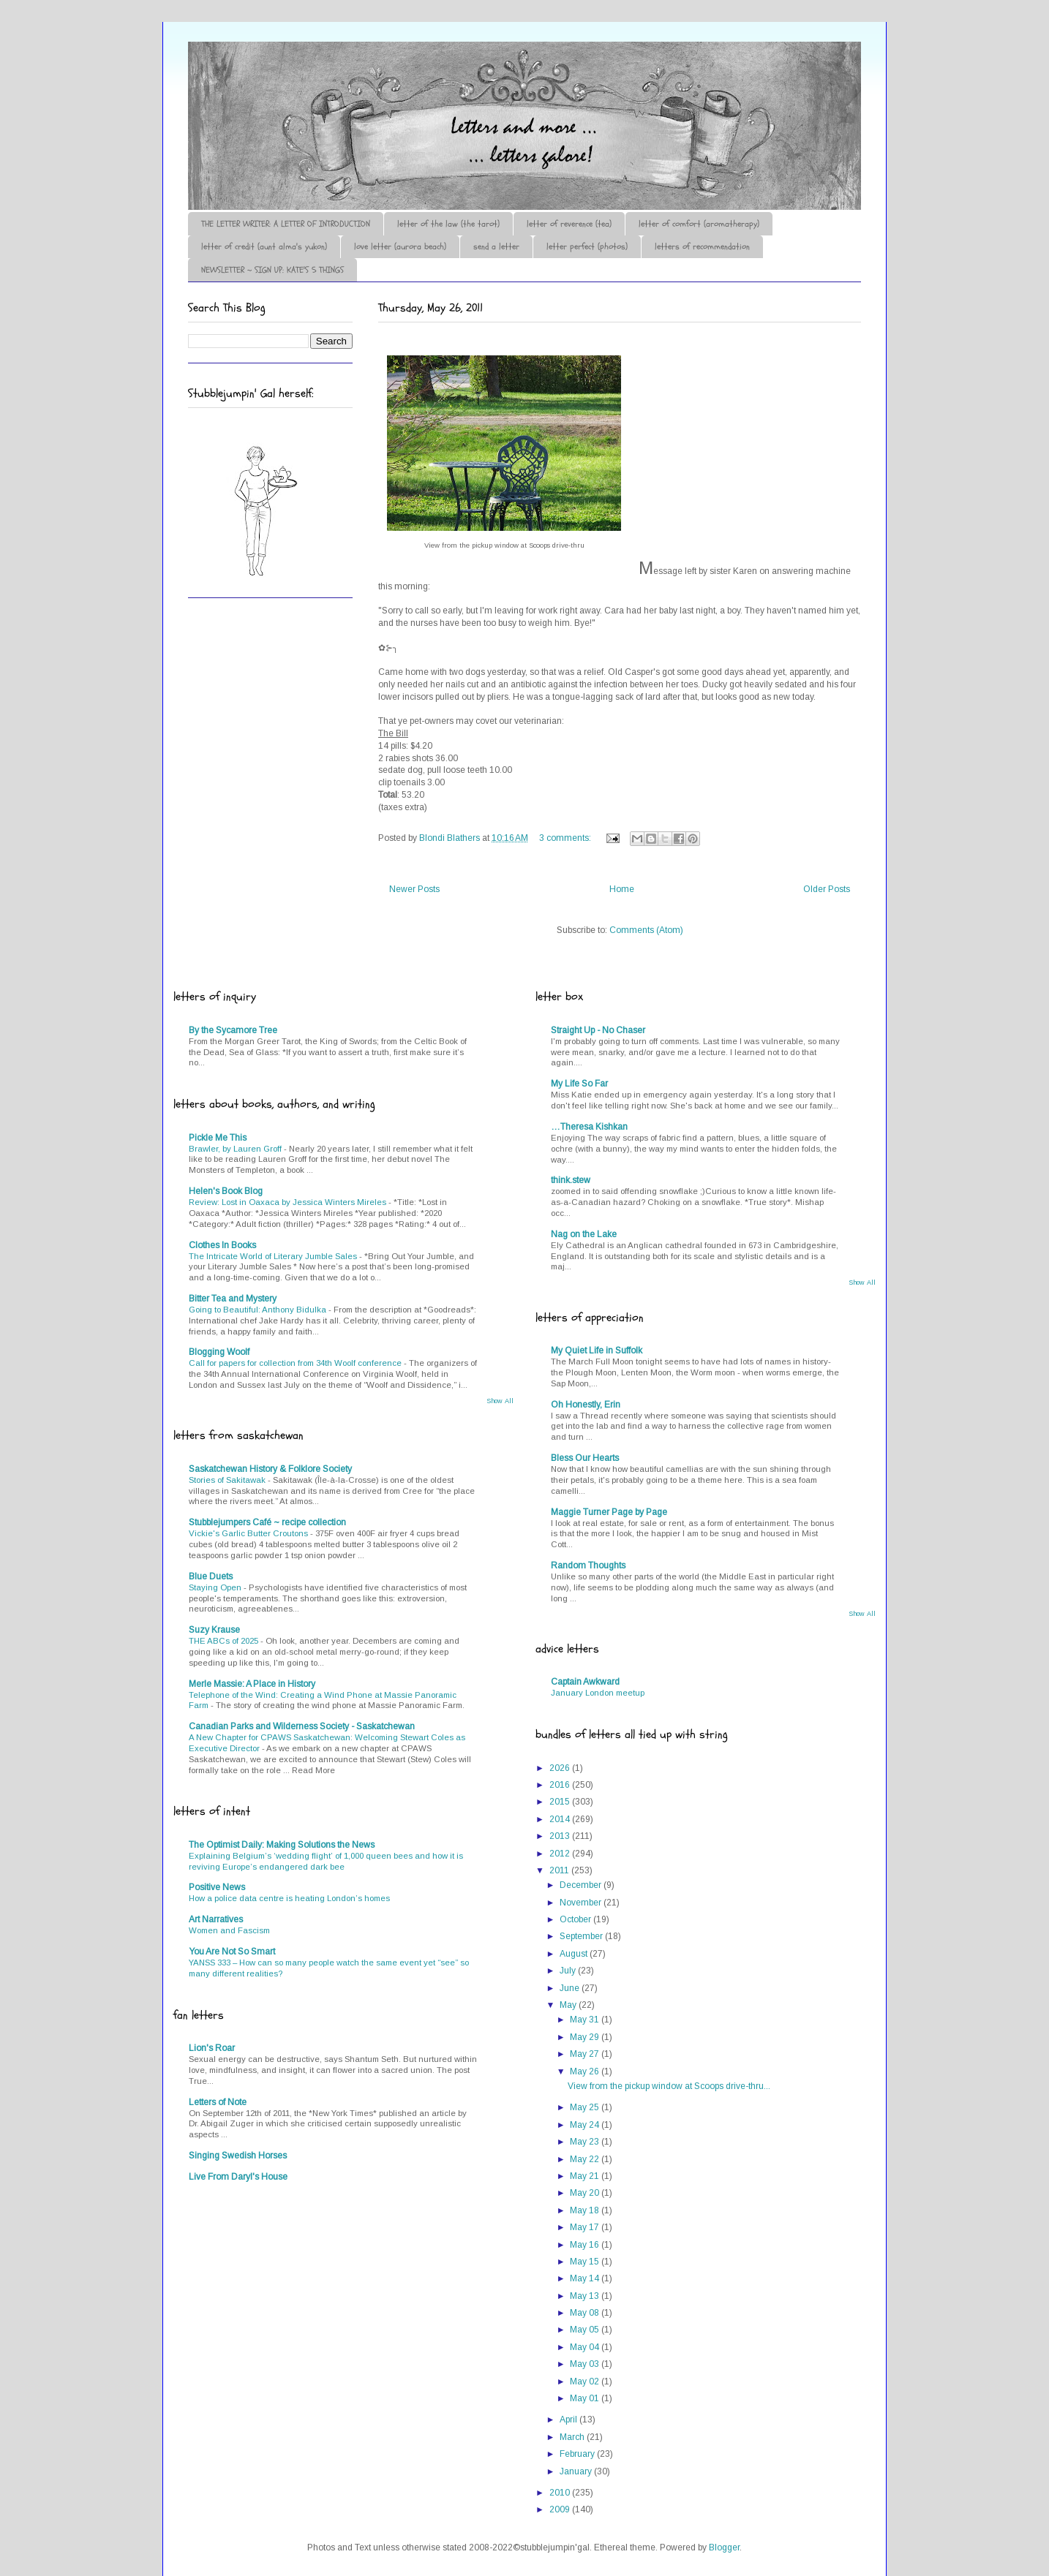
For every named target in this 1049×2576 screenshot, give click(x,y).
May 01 (585, 2398)
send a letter (496, 246)
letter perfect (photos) (587, 246)
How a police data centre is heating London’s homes (289, 1898)
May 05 (585, 2329)
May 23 (585, 2142)
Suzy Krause (214, 1630)
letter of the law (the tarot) (448, 224)
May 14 (585, 2278)
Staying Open (216, 1587)
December (582, 1885)
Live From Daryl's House (238, 2177)
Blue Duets (211, 1576)
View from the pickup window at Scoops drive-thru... (669, 2086)
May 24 (585, 2125)
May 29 (585, 2037)
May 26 (585, 2071)
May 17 (585, 2227)
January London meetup (597, 1692)
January (577, 2471)
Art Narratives (216, 1919)
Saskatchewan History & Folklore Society (270, 1469)
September (582, 1936)
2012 (560, 1853)
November (582, 1902)
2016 (560, 1785)
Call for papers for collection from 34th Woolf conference (296, 1363)
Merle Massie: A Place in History (252, 1684)
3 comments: (566, 838)
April (569, 2419)
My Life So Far (579, 1084)
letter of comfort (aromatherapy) (699, 224)
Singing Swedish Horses (238, 2155)
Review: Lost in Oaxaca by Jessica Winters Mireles (288, 1202)
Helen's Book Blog (226, 1191)
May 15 (585, 2261)
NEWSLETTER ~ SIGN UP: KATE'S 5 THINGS (272, 270)
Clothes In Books (222, 1245)
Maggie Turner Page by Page (609, 1512)
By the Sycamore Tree (233, 1030)
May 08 (585, 2313)
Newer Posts (414, 889)
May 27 (585, 2054)
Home (621, 889)
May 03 (585, 2364)
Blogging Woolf (219, 1352)
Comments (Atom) (646, 930)
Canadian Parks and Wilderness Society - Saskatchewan (302, 1726)
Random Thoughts (588, 1565)
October (576, 1919)
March (573, 2437)
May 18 (585, 2210)
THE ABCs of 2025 (224, 1640)
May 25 (585, 2107)
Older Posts (826, 889)
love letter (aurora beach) (400, 246)
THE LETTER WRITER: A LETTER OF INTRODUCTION (285, 224)
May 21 (585, 2176)
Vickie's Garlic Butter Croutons (249, 1533)
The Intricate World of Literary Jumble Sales (274, 1256)
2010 (560, 2493)
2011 (560, 1870)
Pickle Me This (218, 1138)
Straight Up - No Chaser (598, 1030)
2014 (560, 1819)
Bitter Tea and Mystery (233, 1298)
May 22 (585, 2159)
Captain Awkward (585, 1682)
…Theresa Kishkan (589, 1127)
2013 (560, 1836)
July (569, 1970)
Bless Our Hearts (585, 1458)
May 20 (585, 2193)
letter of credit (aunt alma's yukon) (264, 246)
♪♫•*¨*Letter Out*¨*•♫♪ (407, 82)
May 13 (585, 2296)
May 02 (585, 2381)
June (571, 1988)
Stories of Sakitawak (228, 1480)
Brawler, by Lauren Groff (236, 1148)
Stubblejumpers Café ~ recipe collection (267, 1522)
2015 (560, 1802)
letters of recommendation (702, 246)
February (578, 2454)
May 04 (585, 2347)
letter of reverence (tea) (569, 224)
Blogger (724, 2547)
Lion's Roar (212, 2048)
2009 (560, 2509)
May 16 (585, 2245)
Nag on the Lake (584, 1234)
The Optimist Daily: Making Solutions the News (282, 1845)
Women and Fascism (229, 1930)
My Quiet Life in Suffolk (596, 1350)
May (569, 2005)
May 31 (585, 2019)
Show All (500, 1401)
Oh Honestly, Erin (585, 1405)
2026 (560, 1768)
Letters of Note (218, 2102)
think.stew (570, 1180)
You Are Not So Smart (232, 1951)
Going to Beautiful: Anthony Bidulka (258, 1309)
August (575, 1954)
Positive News (217, 1887)
